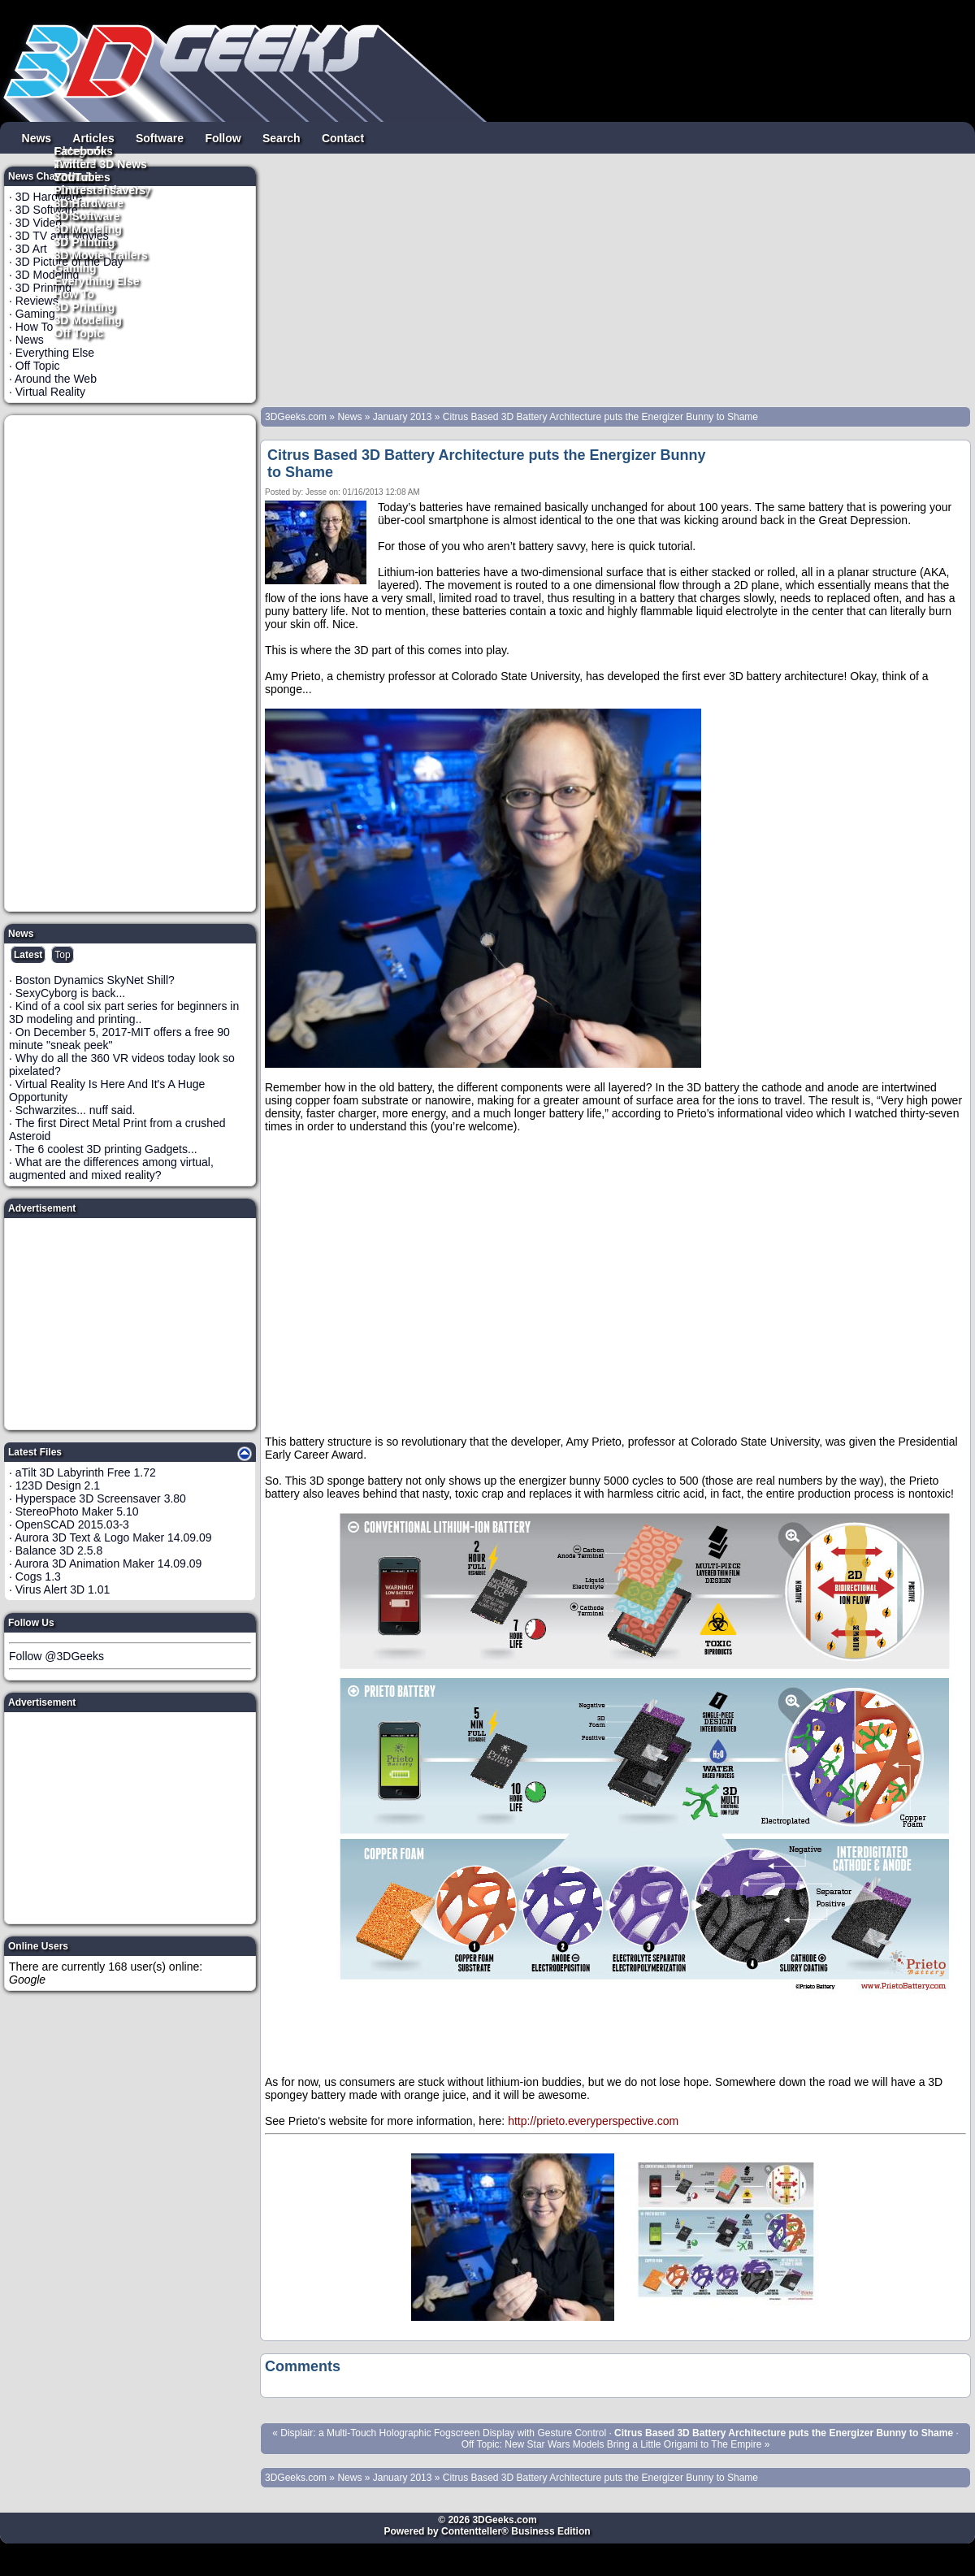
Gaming (75, 267)
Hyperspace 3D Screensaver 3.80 (100, 1498)
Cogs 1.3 (38, 1576)
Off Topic (78, 332)
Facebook (80, 150)
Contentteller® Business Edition (516, 2531)
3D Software (87, 215)
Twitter (72, 163)
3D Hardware (89, 202)
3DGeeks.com (297, 417)
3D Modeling (88, 319)
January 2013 (402, 417)
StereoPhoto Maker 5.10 (77, 1511)
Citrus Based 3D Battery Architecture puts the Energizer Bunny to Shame (600, 417)
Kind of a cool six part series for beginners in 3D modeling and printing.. (124, 1013)
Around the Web (56, 378)
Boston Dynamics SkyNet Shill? (95, 980)
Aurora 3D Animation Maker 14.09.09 (108, 1563)
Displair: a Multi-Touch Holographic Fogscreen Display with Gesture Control (443, 2433)
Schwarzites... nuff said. (75, 1110)
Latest (28, 955)
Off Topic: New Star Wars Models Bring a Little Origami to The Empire (612, 2444)
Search (281, 137)
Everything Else (97, 280)
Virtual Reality (50, 391)
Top (62, 955)
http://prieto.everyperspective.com (593, 2120)
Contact (343, 137)
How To (74, 293)
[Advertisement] (131, 663)
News (37, 137)
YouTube (78, 176)
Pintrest (75, 189)
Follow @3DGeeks (56, 1656)
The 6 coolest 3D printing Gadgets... (106, 1149)
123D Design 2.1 (57, 1485)
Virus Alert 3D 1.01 (62, 1589)
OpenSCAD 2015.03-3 (72, 1524)
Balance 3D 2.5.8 (58, 1550)
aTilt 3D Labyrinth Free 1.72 (85, 1472)
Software (160, 137)
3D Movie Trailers (101, 254)
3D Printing (84, 306)
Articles (93, 137)
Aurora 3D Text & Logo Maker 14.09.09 (113, 1537)
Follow (222, 137)
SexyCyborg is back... (70, 993)
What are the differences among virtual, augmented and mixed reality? (111, 1169)
